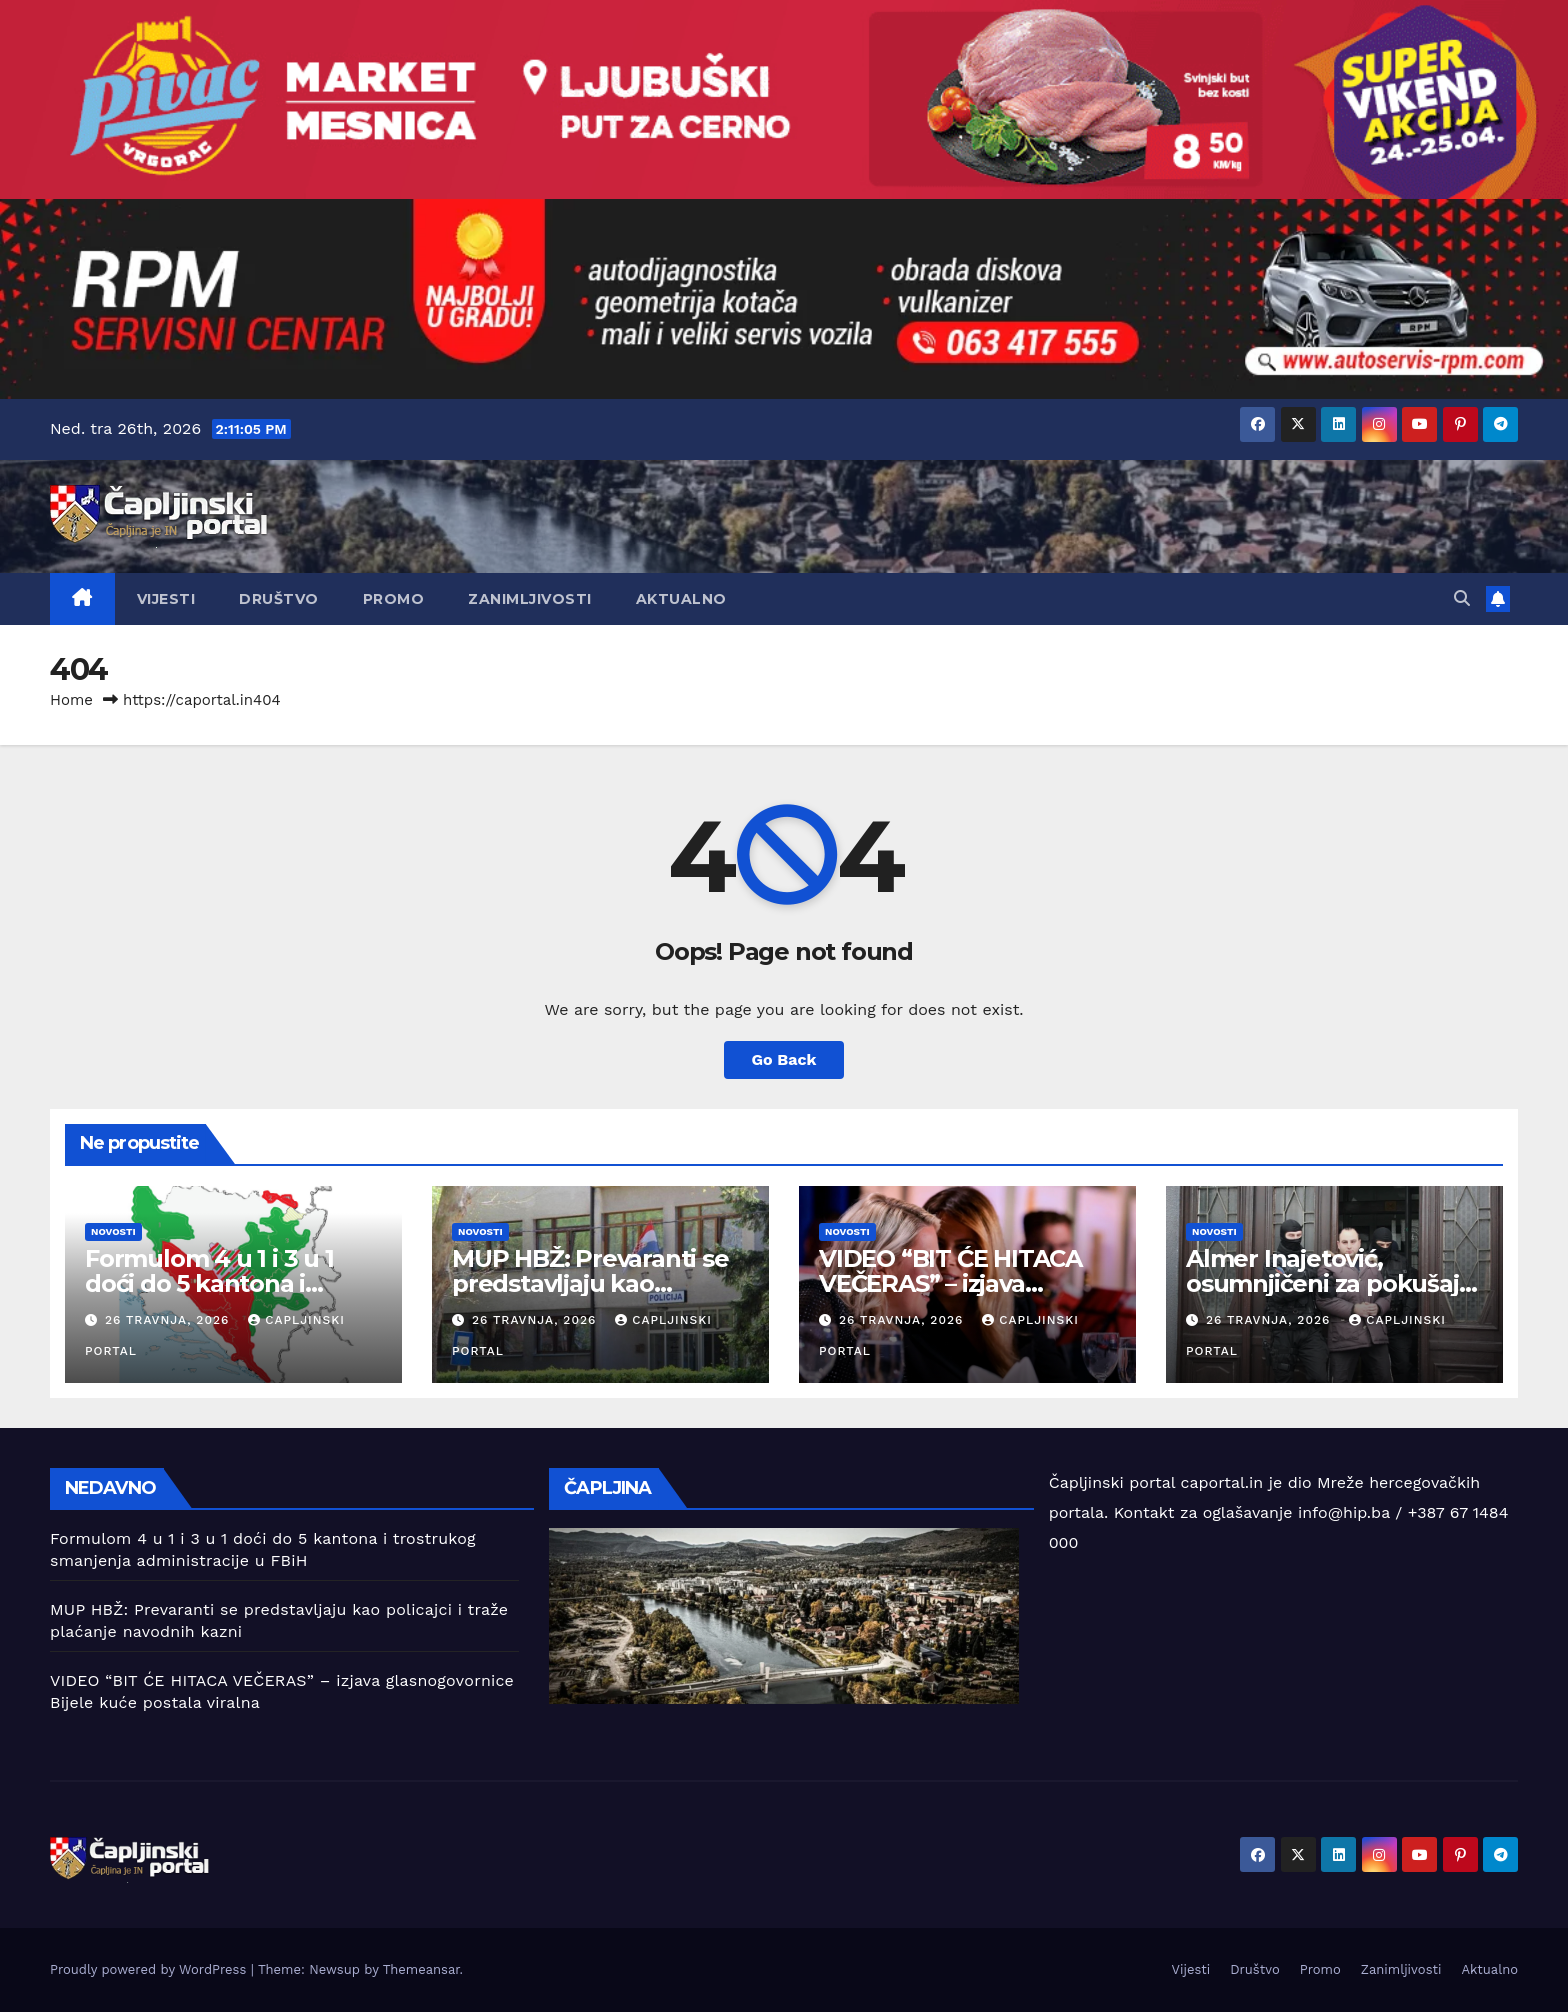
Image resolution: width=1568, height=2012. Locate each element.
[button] (1462, 598)
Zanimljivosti (530, 599)
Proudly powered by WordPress (150, 1969)
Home (71, 700)
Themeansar (421, 1969)
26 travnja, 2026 (169, 1320)
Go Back (784, 1059)
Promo (394, 599)
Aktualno (681, 599)
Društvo (279, 599)
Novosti (113, 1231)
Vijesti (166, 599)
